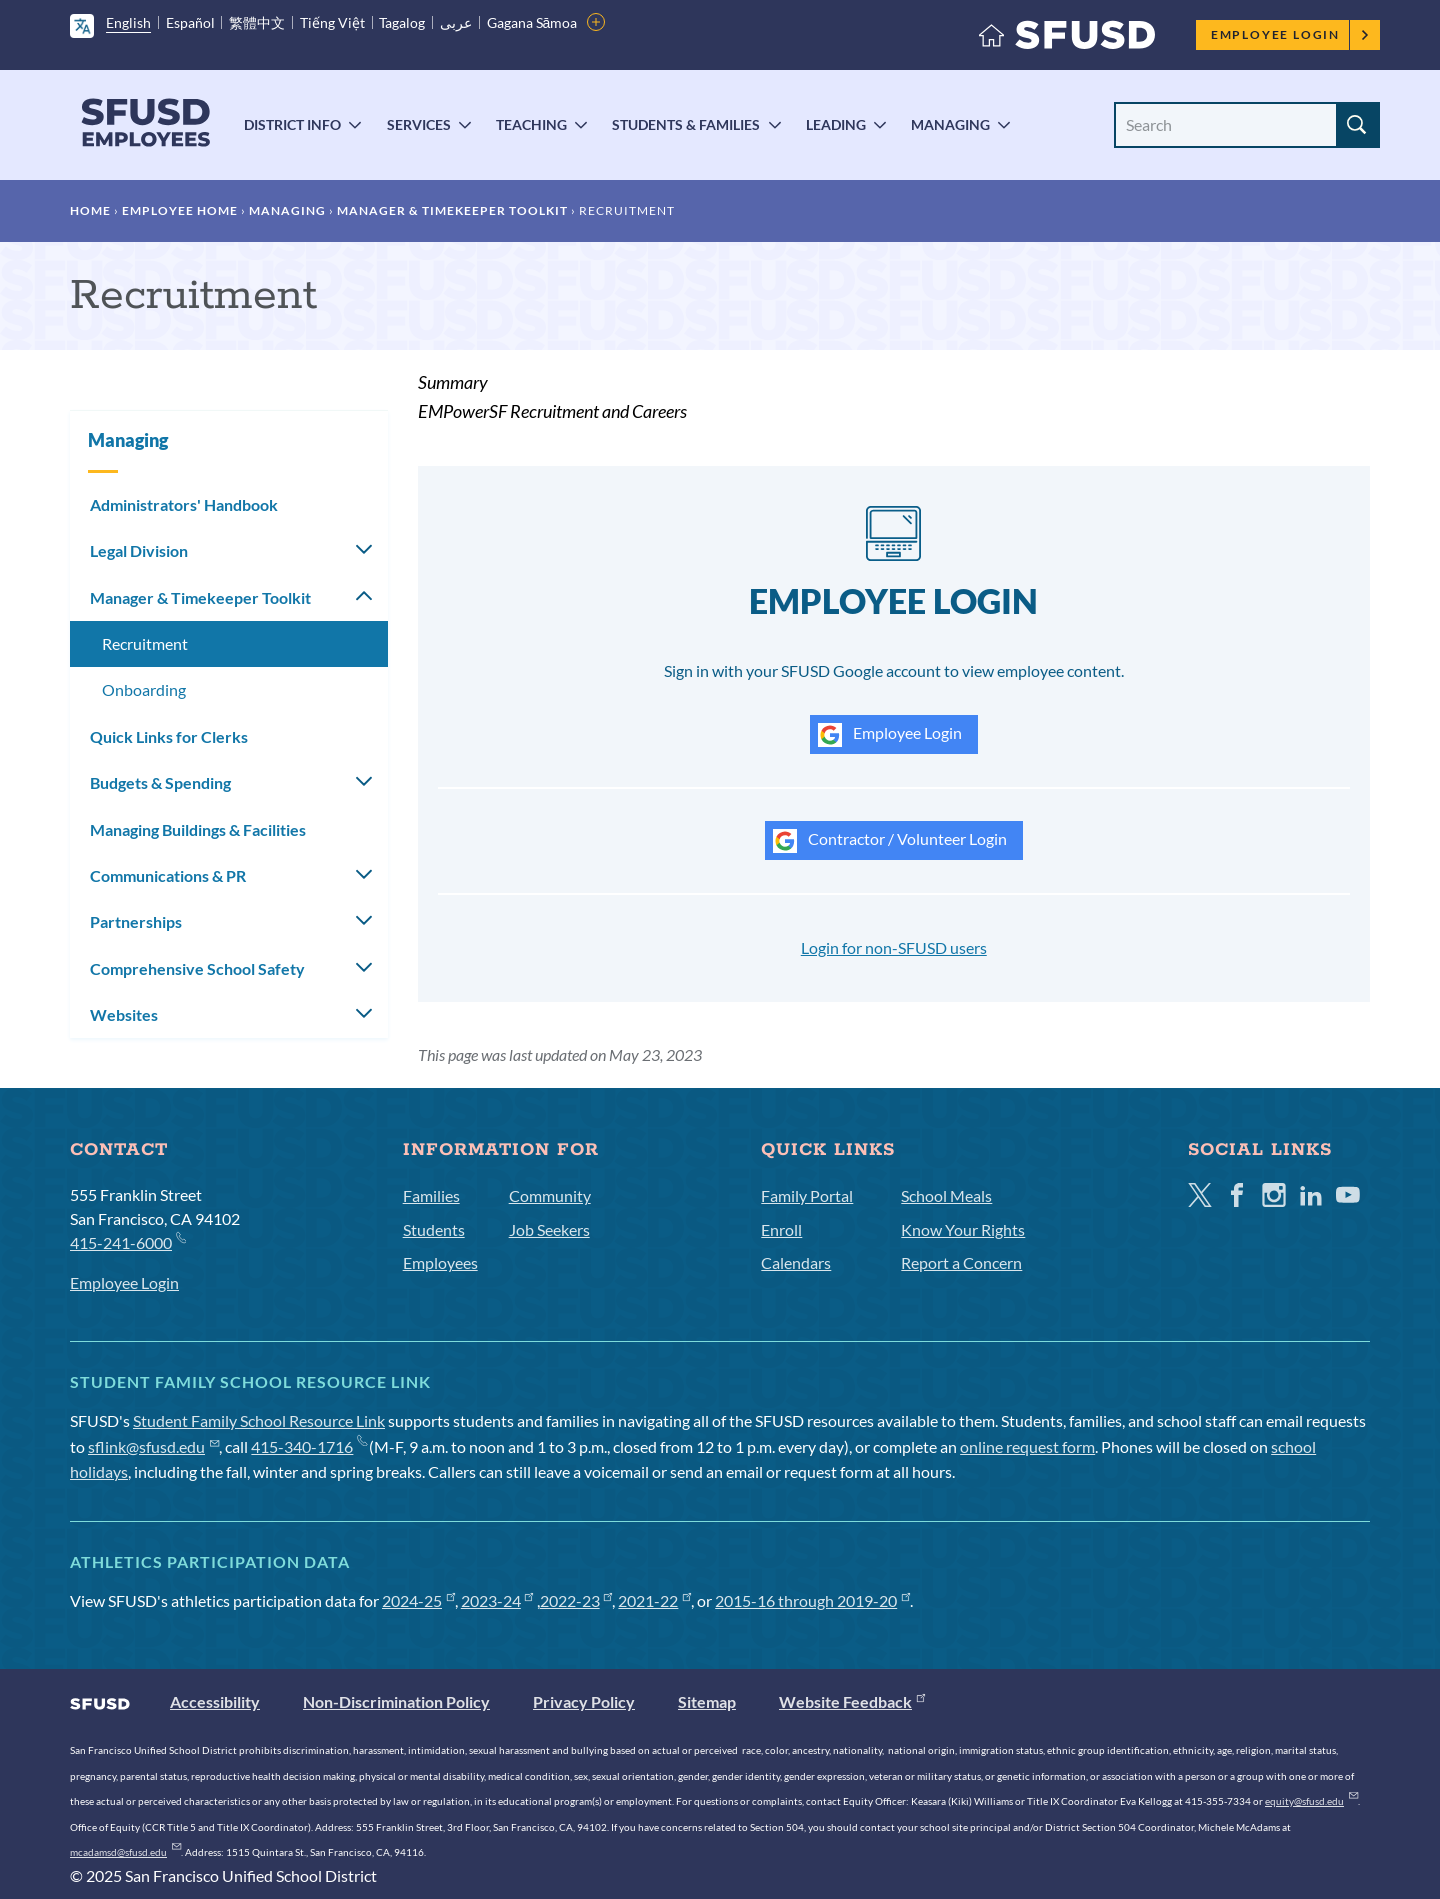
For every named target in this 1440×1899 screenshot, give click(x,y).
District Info (292, 124)
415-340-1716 (308, 1446)
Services (419, 124)
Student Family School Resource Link (259, 1420)
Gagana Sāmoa (532, 22)
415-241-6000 (127, 1241)
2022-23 (576, 1600)
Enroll (781, 1229)
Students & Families (686, 124)
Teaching (531, 124)
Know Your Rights (963, 1229)
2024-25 (418, 1600)
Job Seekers (549, 1229)
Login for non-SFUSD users (894, 947)
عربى (456, 22)
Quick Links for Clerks (169, 736)
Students (434, 1229)
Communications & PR (168, 875)
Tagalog (402, 22)
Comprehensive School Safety (197, 968)
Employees (440, 1262)
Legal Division (139, 550)
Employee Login (1290, 34)
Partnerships (136, 921)
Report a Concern (961, 1262)
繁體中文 (257, 22)
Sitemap (707, 1701)
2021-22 (654, 1600)
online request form (1027, 1446)
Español (190, 22)
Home (90, 210)
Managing (950, 124)
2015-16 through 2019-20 (812, 1600)
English (128, 22)
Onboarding (144, 689)
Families (431, 1195)
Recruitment (145, 643)
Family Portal (807, 1195)
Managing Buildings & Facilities (198, 829)
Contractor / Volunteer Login (890, 841)
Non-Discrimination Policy (396, 1701)
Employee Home (180, 210)
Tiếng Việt (332, 22)
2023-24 (497, 1600)
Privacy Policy (584, 1701)
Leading (836, 124)
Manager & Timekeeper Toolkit (452, 210)
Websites (124, 1014)
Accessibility (215, 1701)
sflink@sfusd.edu (153, 1446)
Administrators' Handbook (184, 504)
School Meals (946, 1195)
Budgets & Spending (160, 782)
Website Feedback (852, 1701)
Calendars (796, 1262)
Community (550, 1195)
